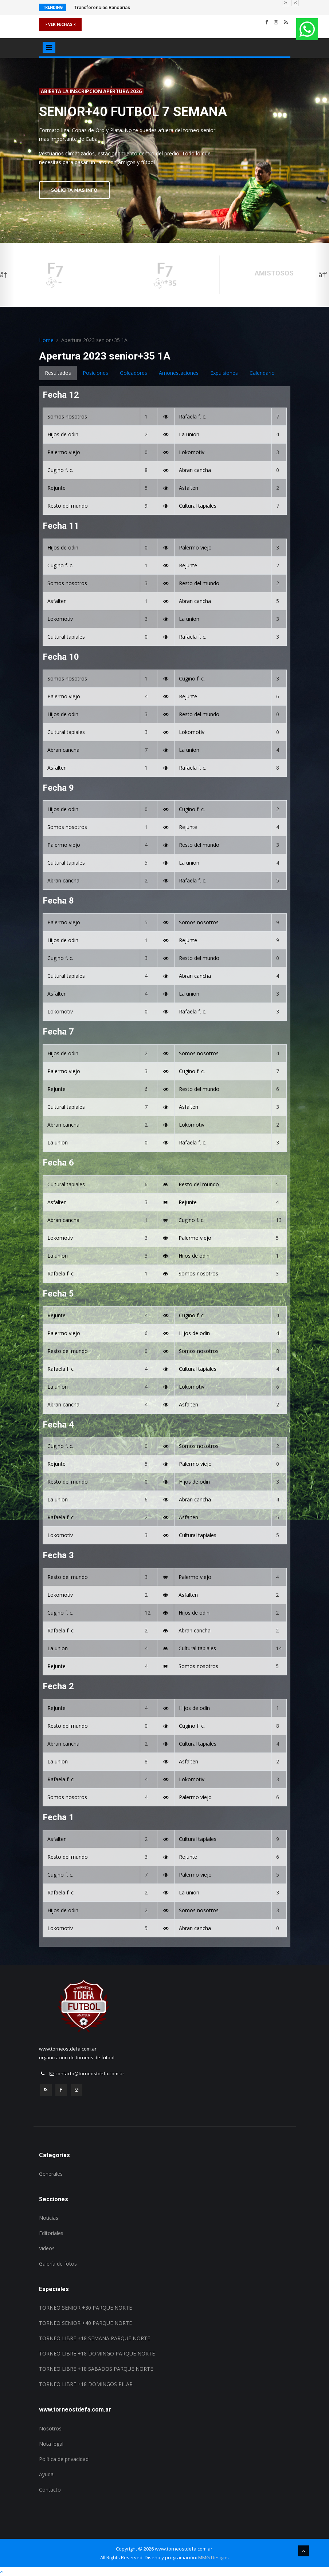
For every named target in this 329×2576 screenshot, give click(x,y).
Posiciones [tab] (95, 372)
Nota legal (51, 2443)
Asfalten (188, 487)
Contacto (50, 2489)
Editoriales (51, 2233)
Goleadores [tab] (133, 372)
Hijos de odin (62, 434)
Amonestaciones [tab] (179, 372)
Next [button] (321, 275)
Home (46, 340)
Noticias (48, 2217)
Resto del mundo (67, 505)
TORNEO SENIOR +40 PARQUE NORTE (85, 2322)
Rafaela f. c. (192, 416)
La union (189, 434)
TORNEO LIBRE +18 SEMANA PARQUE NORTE (94, 2338)
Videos (47, 2248)
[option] (164, 150)
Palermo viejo (63, 452)
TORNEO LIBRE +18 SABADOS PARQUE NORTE (96, 2368)
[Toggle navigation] (49, 47)
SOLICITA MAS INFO (74, 190)
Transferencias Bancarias (102, 7)
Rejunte (56, 487)
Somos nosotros (67, 416)
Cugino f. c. (60, 470)
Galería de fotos (58, 2263)
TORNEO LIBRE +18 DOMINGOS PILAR (86, 2384)
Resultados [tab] (58, 372)
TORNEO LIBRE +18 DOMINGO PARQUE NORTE (97, 2353)
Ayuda (46, 2474)
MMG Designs (213, 2557)
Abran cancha (195, 470)
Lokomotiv (191, 452)
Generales (51, 2173)
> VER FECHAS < (60, 24)
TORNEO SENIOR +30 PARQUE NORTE (85, 2307)
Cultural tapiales (197, 505)
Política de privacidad (64, 2459)
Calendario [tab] (262, 372)
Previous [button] (7, 275)
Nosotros (50, 2428)
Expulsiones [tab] (224, 372)
